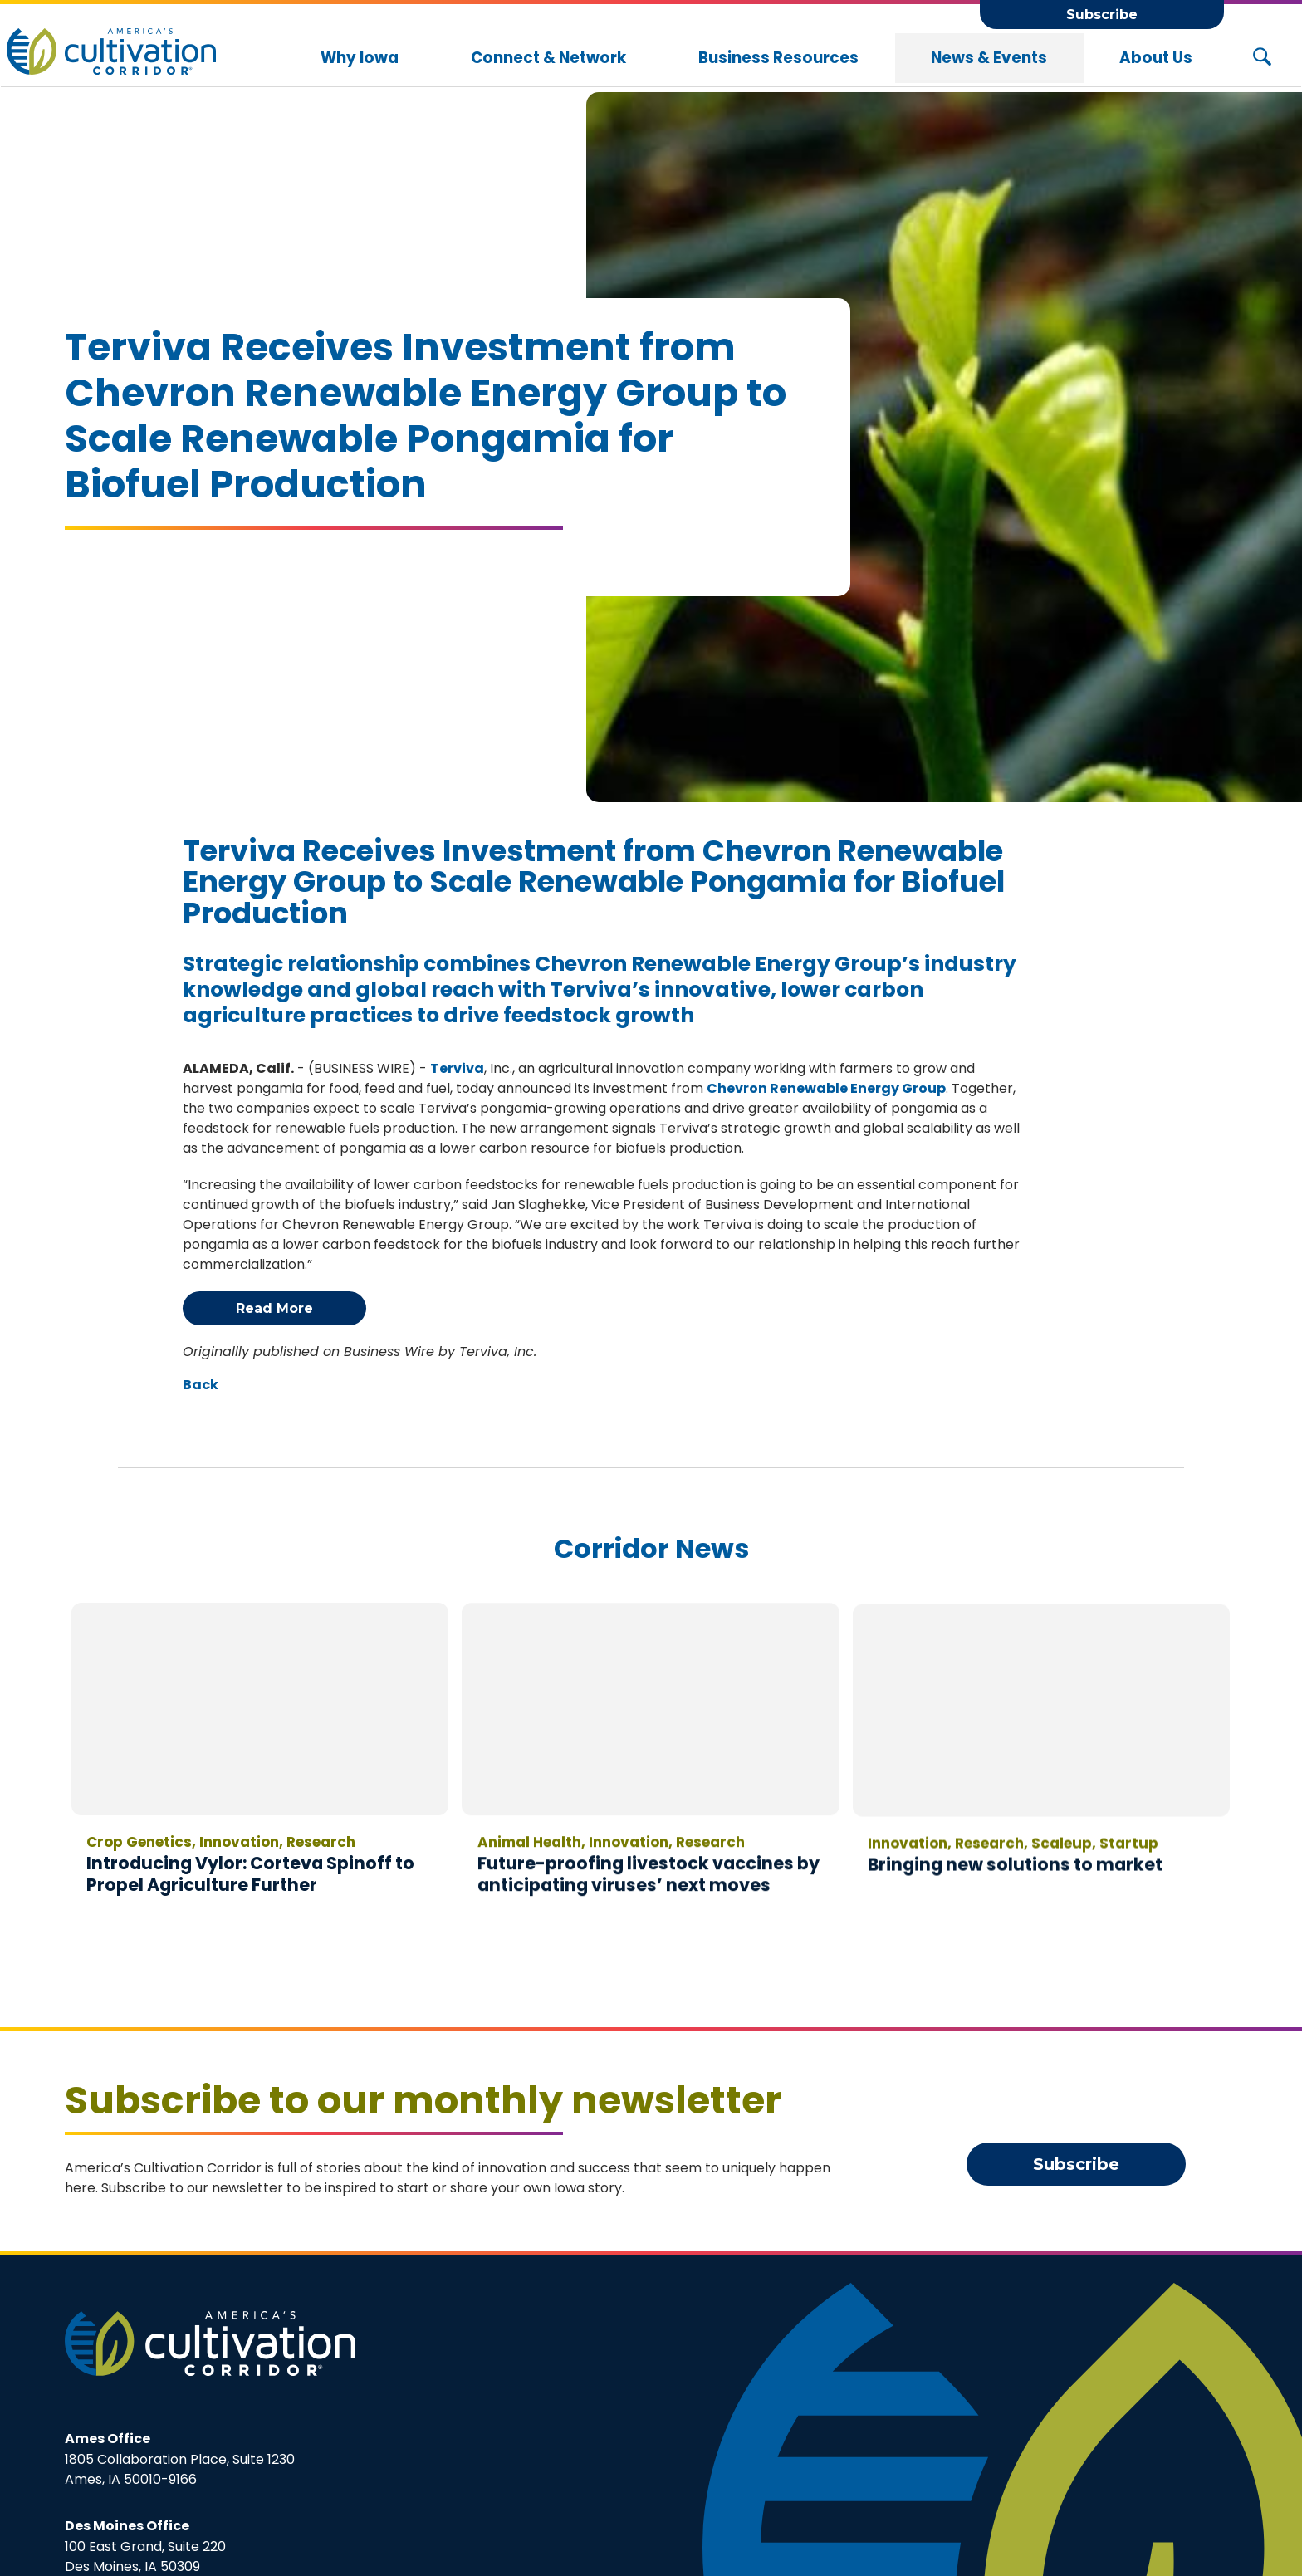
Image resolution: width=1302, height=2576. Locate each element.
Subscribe (1102, 14)
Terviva (457, 1068)
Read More (274, 1308)
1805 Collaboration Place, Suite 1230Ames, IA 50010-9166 (180, 2459)
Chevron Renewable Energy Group (826, 1088)
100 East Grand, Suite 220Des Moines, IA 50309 (145, 2546)
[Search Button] (1262, 58)
